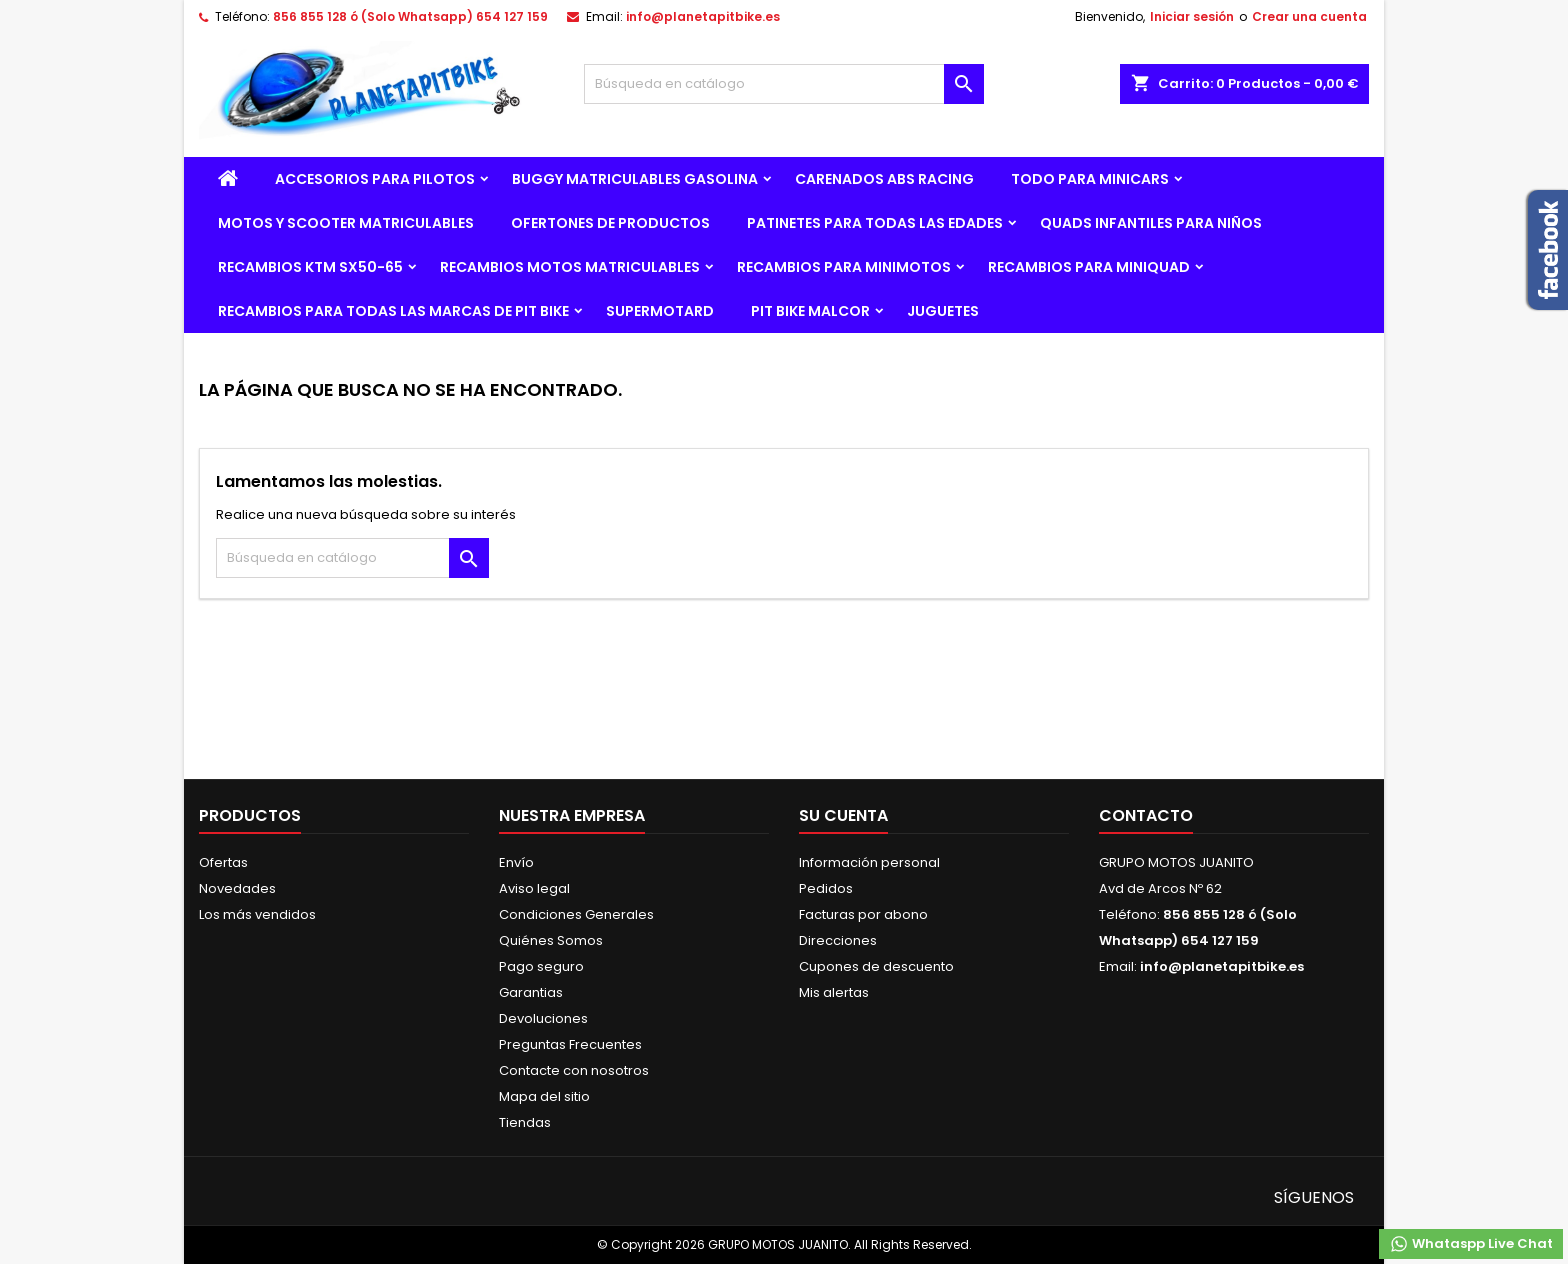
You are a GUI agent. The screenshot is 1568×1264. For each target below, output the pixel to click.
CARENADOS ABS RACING (884, 179)
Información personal (869, 862)
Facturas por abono (863, 914)
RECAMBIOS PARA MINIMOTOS (844, 267)
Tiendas (525, 1122)
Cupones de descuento (876, 966)
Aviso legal (534, 888)
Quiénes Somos (551, 940)
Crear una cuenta (1309, 16)
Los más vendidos (257, 914)
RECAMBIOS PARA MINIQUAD (1089, 267)
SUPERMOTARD (660, 311)
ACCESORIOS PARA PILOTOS (375, 179)
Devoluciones (543, 1018)
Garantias (531, 992)
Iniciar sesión (1192, 16)
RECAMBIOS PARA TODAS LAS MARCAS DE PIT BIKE (393, 311)
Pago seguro (541, 966)
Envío (516, 862)
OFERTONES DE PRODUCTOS (610, 223)
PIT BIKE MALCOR (810, 311)
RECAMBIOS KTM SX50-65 (310, 267)
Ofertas (223, 862)
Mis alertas (834, 992)
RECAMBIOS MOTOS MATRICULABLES (570, 267)
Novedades (237, 888)
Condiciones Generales (576, 914)
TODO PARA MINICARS (1090, 179)
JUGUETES (943, 311)
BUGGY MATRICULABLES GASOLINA (635, 179)
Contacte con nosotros (574, 1070)
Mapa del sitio (544, 1096)
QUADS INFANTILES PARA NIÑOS (1151, 223)
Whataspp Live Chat (1471, 1244)
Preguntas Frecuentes (570, 1044)
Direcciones (838, 940)
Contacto (1146, 815)
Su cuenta (843, 815)
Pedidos (826, 888)
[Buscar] (784, 84)
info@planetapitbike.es (703, 16)
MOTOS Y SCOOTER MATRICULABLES (346, 223)
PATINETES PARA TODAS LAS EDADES (875, 223)
